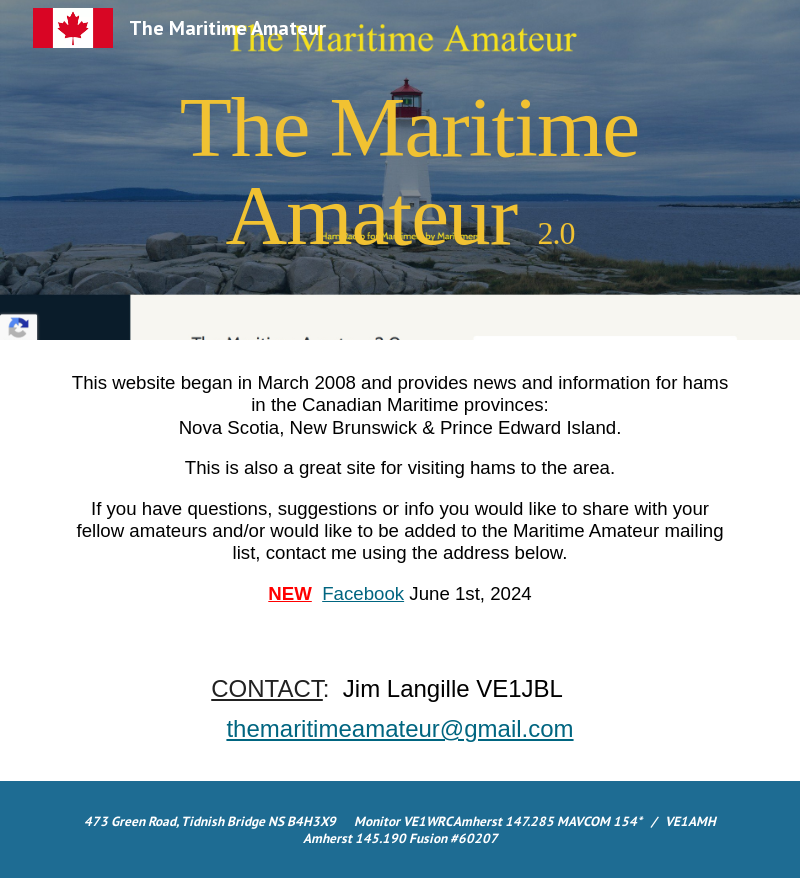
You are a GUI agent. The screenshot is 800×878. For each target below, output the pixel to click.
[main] (400, 170)
